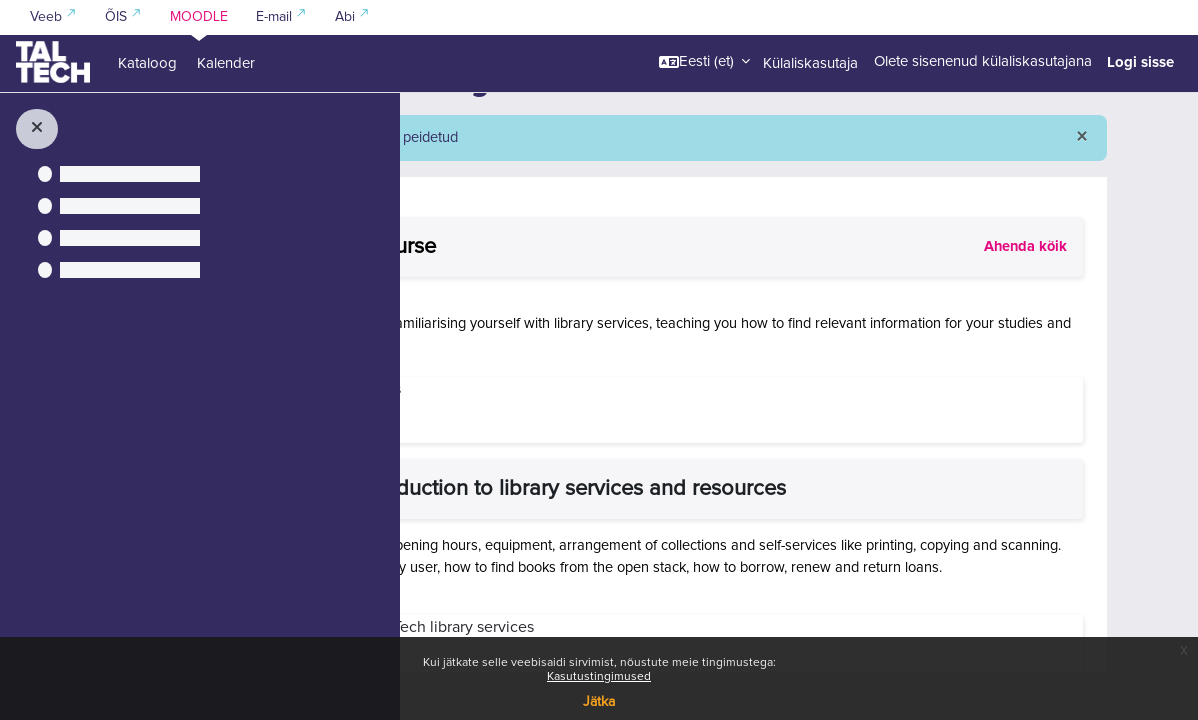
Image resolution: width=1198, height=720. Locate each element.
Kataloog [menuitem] (147, 63)
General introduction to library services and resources (797, 538)
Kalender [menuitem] (226, 63)
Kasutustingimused (599, 677)
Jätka (599, 702)
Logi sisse (1140, 62)
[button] (704, 62)
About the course (622, 295)
